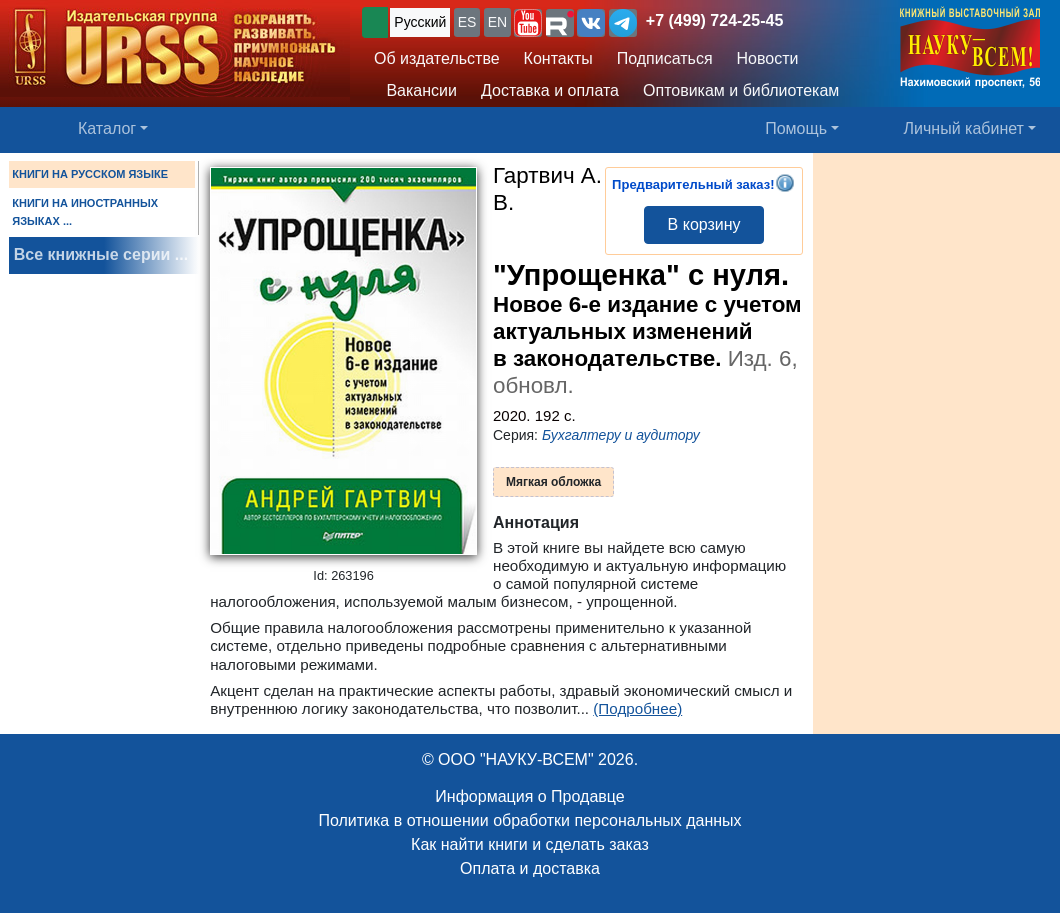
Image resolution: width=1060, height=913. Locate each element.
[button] (528, 23)
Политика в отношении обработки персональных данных (529, 820)
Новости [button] (768, 58)
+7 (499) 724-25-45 (714, 20)
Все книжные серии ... (101, 254)
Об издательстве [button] (437, 58)
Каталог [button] (107, 128)
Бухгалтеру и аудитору (621, 435)
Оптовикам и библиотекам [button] (741, 90)
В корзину (704, 224)
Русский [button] (420, 22)
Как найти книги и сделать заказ (530, 844)
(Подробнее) (637, 708)
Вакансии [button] (415, 90)
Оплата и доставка (530, 868)
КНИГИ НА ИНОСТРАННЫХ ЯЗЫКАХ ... (85, 212)
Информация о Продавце (529, 796)
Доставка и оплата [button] (550, 90)
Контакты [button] (558, 58)
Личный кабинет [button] (964, 128)
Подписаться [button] (665, 58)
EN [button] (497, 22)
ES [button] (467, 22)
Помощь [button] (796, 128)
